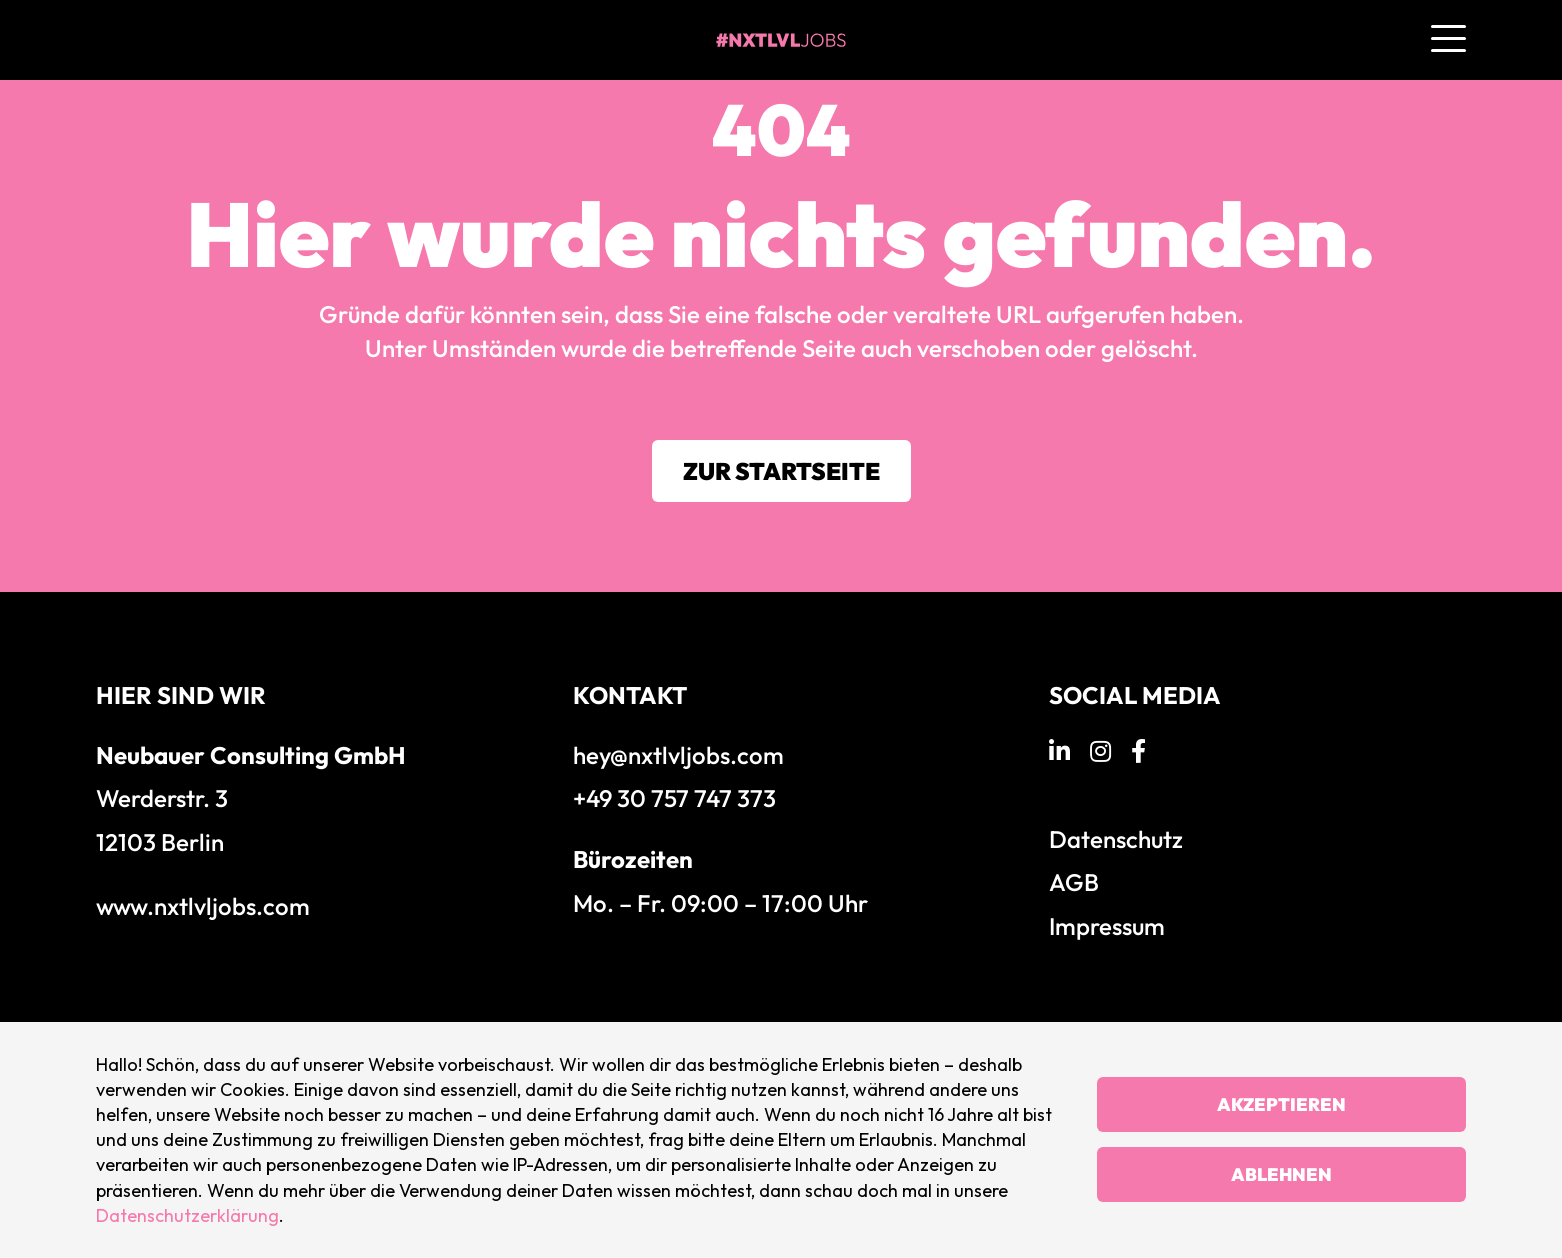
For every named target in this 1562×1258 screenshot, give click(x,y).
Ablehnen (1281, 1174)
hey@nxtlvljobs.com (678, 755)
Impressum (1107, 926)
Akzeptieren (1281, 1104)
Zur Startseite (781, 471)
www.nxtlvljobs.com (203, 906)
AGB (1074, 882)
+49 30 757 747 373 (674, 798)
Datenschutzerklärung (187, 1215)
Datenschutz (1116, 839)
